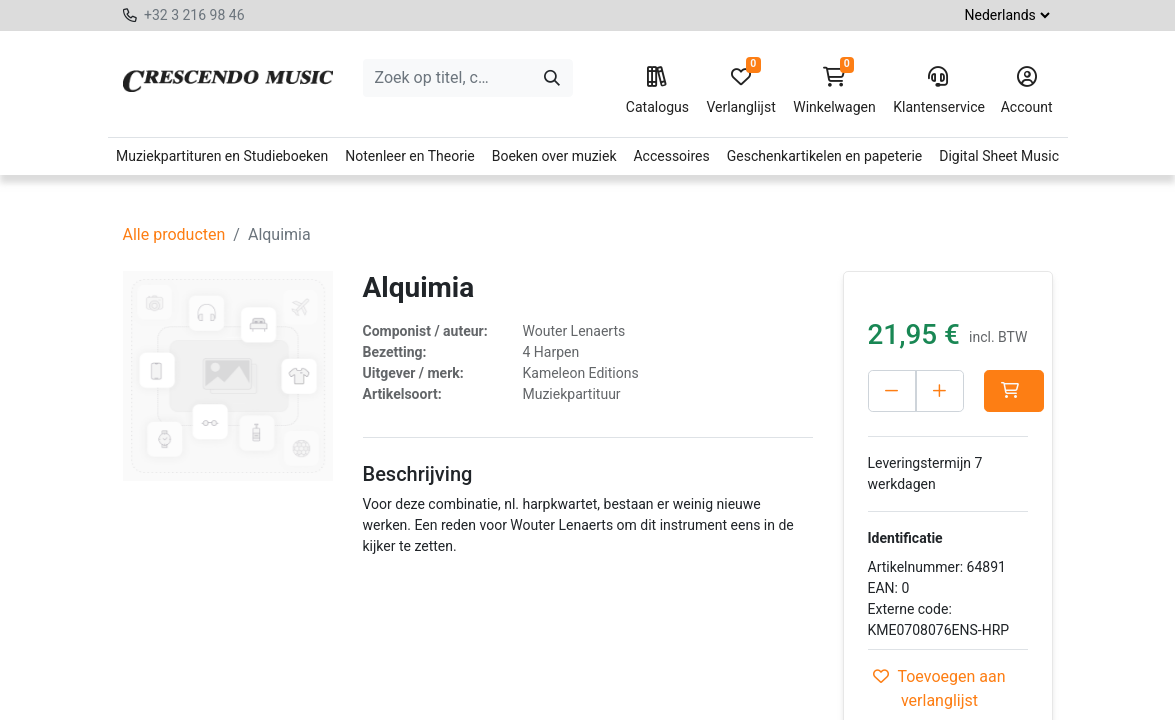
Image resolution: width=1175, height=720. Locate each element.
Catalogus (657, 91)
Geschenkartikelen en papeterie (825, 156)
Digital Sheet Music (999, 156)
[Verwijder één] (892, 391)
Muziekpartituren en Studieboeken (222, 156)
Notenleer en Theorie (410, 156)
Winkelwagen (834, 91)
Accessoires (671, 156)
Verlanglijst (740, 91)
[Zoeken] (552, 78)
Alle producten (174, 234)
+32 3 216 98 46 (194, 15)
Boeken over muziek (554, 156)
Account (1027, 91)
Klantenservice (938, 91)
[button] (1014, 391)
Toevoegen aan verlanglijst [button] (939, 688)
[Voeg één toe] (940, 391)
